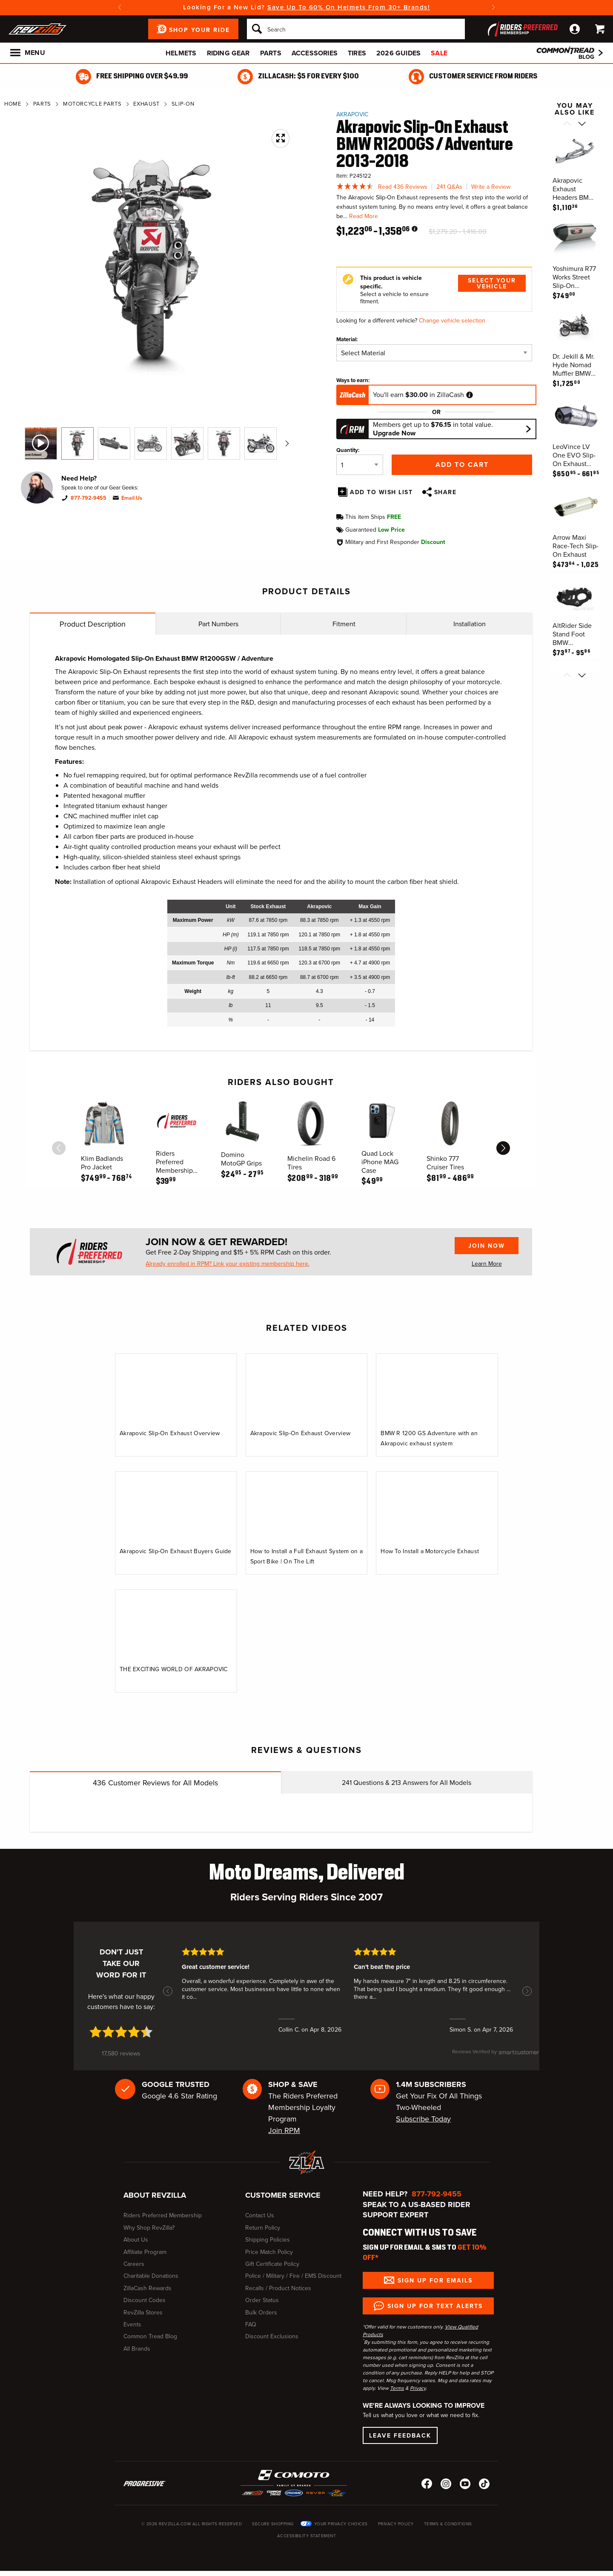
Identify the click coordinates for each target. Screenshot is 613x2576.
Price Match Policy (269, 2252)
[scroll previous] (59, 1148)
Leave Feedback (400, 2435)
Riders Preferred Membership (162, 2215)
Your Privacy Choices (341, 2524)
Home (12, 104)
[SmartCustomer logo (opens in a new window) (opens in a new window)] (495, 2056)
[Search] (356, 29)
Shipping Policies (267, 2239)
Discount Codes (144, 2300)
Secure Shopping (273, 2524)
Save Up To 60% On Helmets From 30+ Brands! (348, 7)
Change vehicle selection (452, 320)
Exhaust (146, 104)
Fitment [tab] (343, 624)
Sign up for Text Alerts (435, 2306)
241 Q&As (449, 186)
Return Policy (262, 2227)
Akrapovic (352, 114)
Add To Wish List (381, 492)
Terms (397, 2388)
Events (132, 2324)
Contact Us (259, 2215)
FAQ (250, 2324)
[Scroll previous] (567, 124)
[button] (167, 1991)
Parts (270, 53)
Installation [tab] (469, 624)
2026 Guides (398, 53)
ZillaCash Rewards (147, 2288)
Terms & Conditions (448, 2524)
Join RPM (284, 2130)
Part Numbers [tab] (218, 624)
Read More (363, 216)
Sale (439, 53)
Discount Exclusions (271, 2336)
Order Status (262, 2300)
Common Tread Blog (150, 2336)
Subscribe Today (423, 2118)
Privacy (418, 2388)
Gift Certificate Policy (272, 2263)
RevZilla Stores (143, 2312)
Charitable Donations (150, 2275)
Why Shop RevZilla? (149, 2227)
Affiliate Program (144, 2252)
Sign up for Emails (435, 2280)
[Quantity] (359, 465)
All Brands (136, 2348)
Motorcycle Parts (92, 104)
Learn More (487, 1263)
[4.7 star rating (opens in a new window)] (121, 2032)
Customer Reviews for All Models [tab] (155, 1782)
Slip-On (183, 104)
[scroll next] (503, 1148)
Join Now (486, 1245)
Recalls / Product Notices (278, 2288)
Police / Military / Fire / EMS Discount (293, 2275)
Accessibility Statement (306, 2536)
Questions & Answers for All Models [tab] (406, 1782)
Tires (357, 53)
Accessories (315, 53)
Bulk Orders (261, 2312)
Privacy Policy (396, 2524)
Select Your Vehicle (492, 283)
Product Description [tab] (93, 624)
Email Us (131, 498)
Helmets (181, 53)
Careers (133, 2263)
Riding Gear (228, 53)
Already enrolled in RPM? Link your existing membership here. (227, 1264)
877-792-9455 (88, 498)
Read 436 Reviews (402, 186)
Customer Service (283, 2195)
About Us (135, 2239)
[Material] (434, 352)
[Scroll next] (582, 124)
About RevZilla (154, 2195)
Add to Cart (462, 464)
